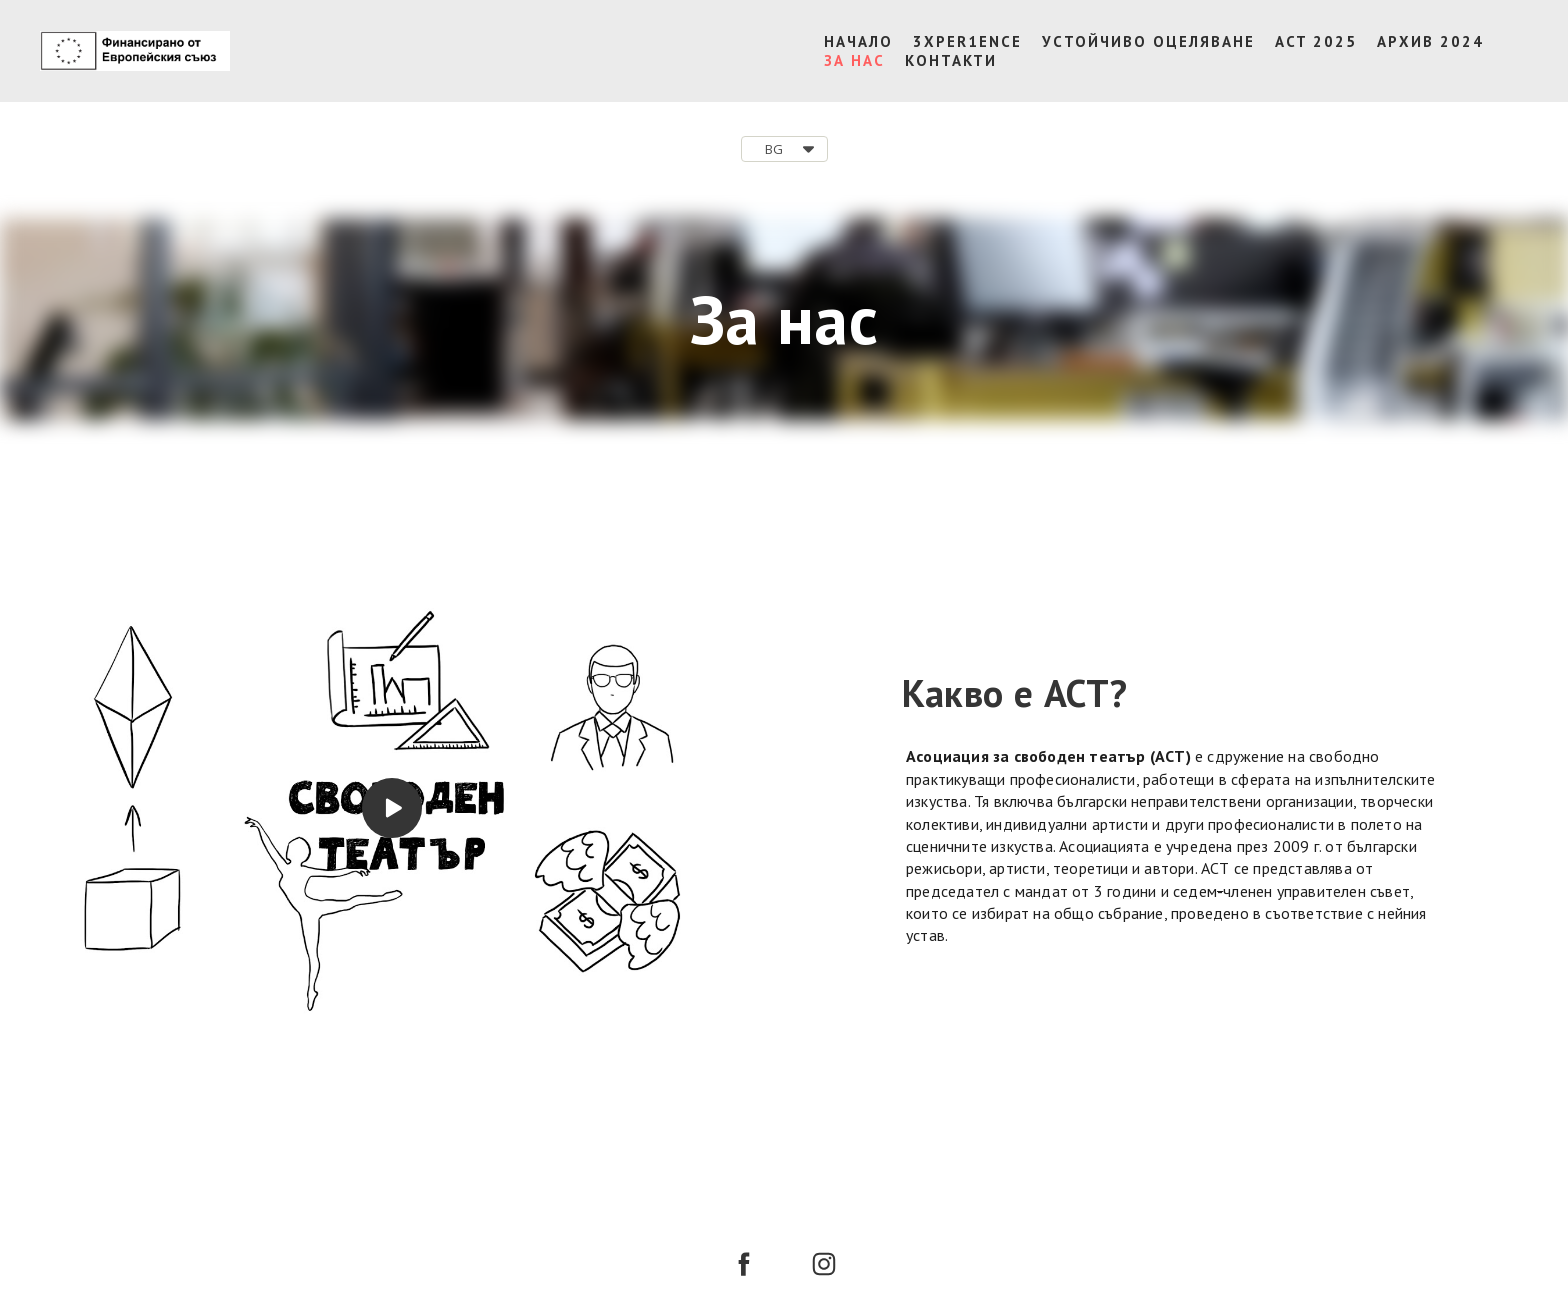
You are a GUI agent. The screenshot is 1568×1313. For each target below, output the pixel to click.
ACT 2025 (1316, 41)
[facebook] (744, 1264)
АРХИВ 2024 (1430, 41)
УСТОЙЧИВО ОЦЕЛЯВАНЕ (1148, 41)
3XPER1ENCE (967, 41)
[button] (784, 149)
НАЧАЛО (858, 41)
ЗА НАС (854, 60)
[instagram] (824, 1264)
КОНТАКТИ (951, 60)
